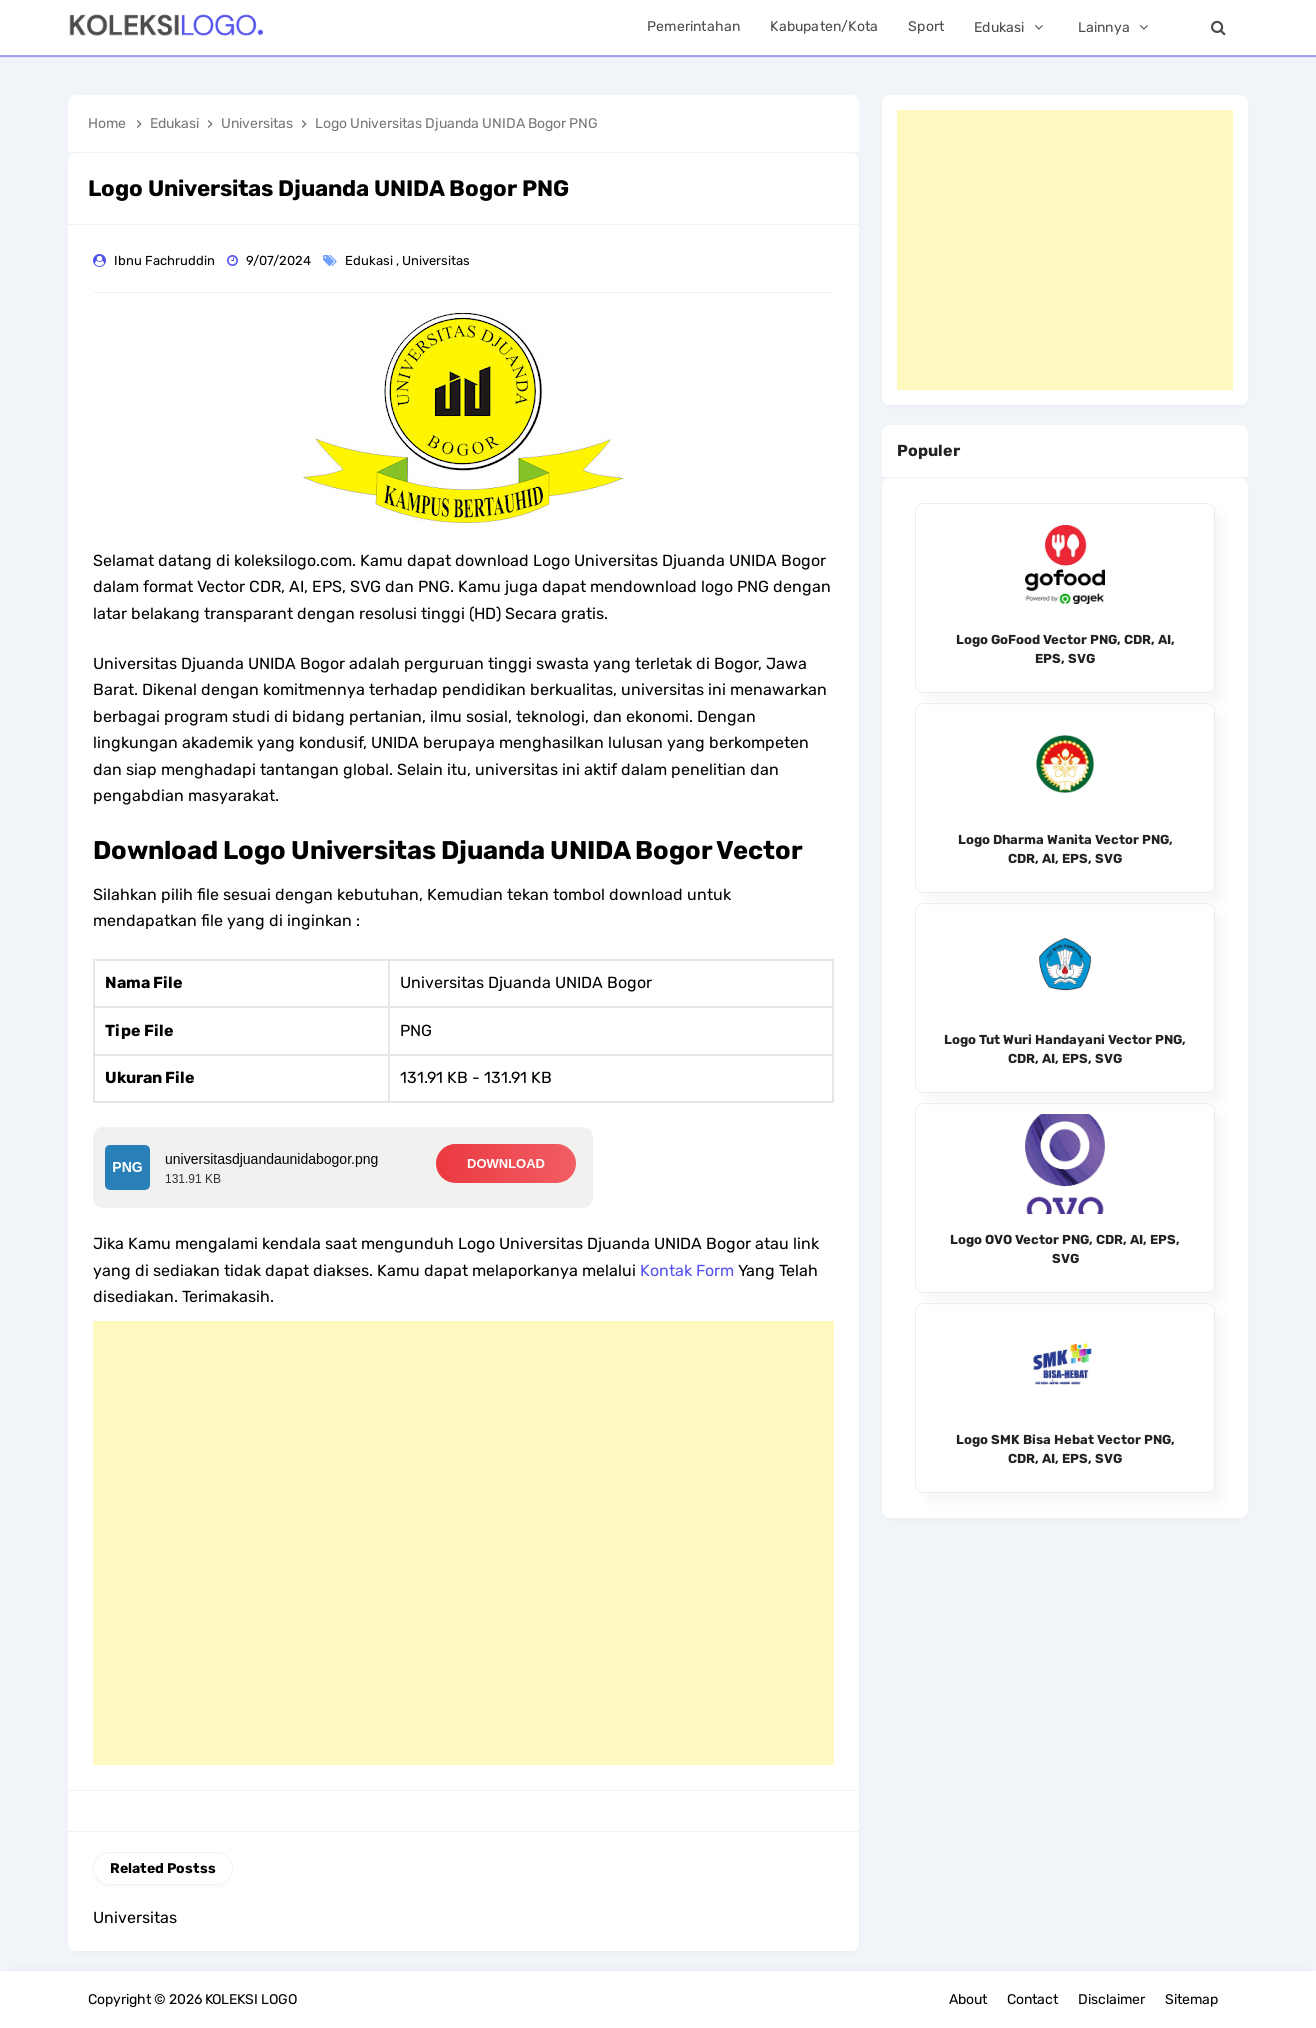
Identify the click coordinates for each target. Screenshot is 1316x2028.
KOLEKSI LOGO (251, 1999)
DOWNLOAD (506, 1163)
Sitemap (1191, 1999)
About (968, 1999)
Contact (1032, 1999)
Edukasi (370, 260)
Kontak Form (687, 1270)
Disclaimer (1111, 1999)
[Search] (1218, 27)
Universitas (437, 260)
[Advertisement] (463, 1543)
